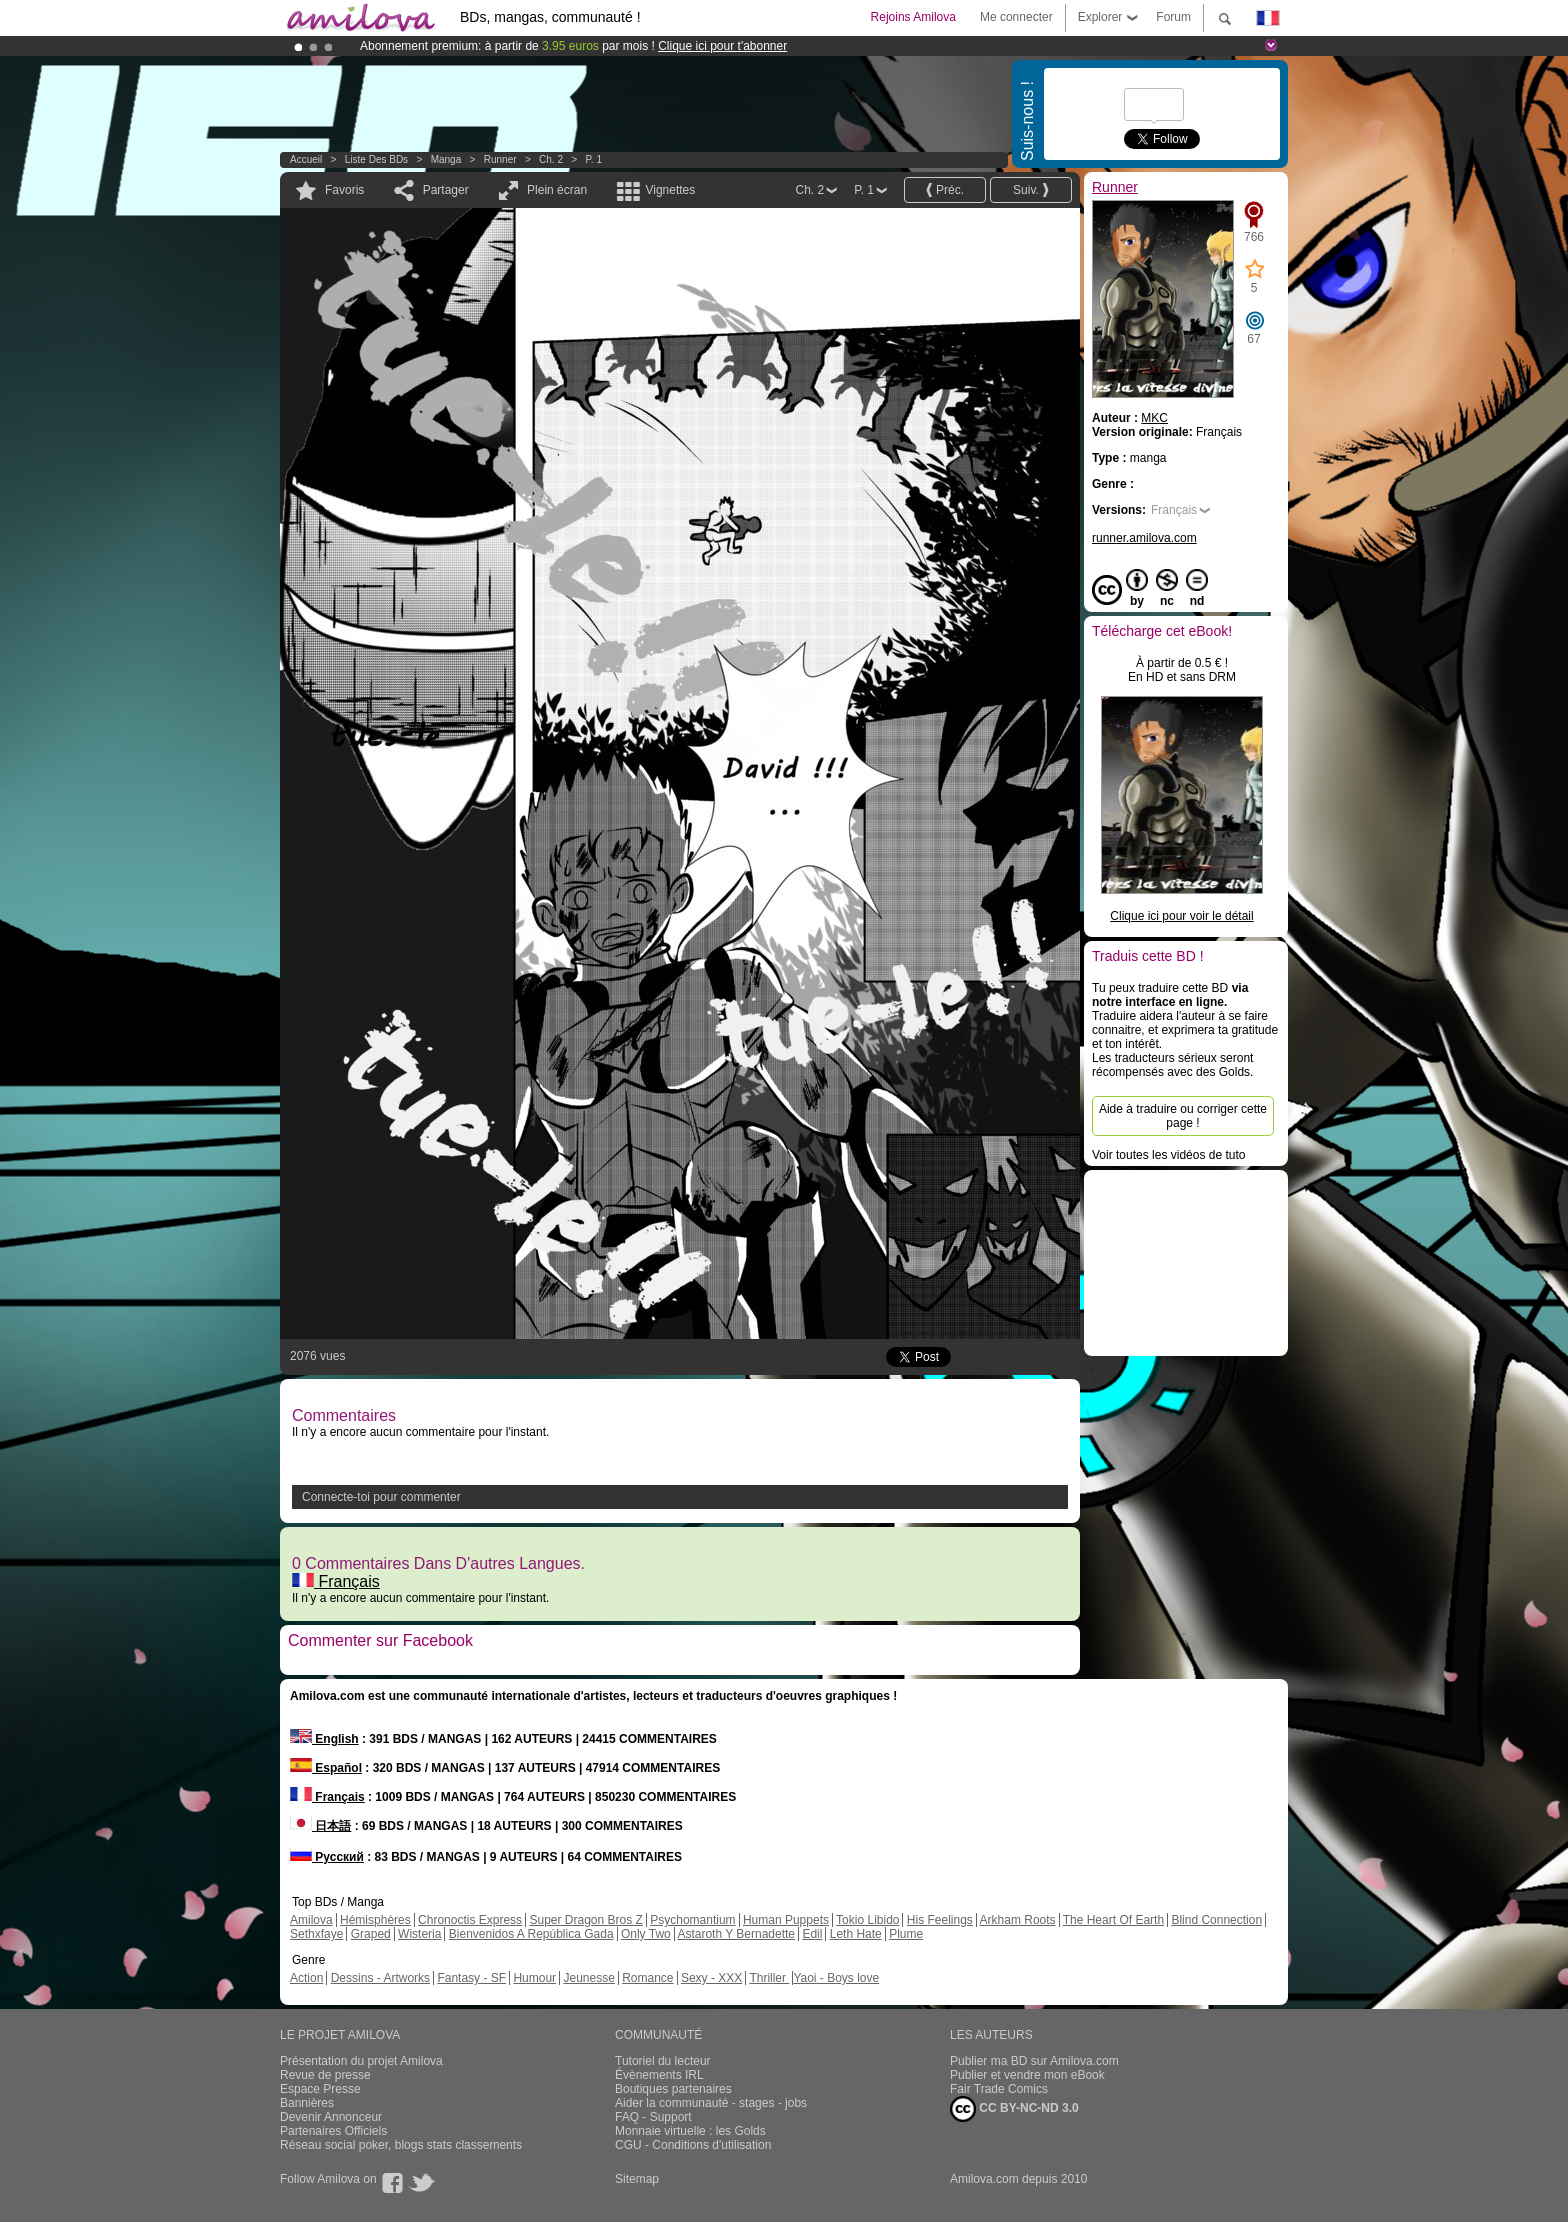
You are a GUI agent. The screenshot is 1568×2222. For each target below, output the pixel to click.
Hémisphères (375, 1920)
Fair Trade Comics (999, 2089)
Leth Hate (856, 1934)
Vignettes (670, 190)
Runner (500, 159)
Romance (647, 1978)
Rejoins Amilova (913, 17)
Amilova (311, 1920)
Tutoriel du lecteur (663, 2061)
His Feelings (940, 1920)
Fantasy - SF (471, 1978)
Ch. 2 (551, 159)
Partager (446, 190)
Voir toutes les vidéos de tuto (1168, 1155)
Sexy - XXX (711, 1978)
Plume (906, 1934)
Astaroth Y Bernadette (736, 1934)
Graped (371, 1934)
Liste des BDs (376, 159)
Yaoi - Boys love (836, 1978)
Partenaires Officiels (333, 2131)
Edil (812, 1934)
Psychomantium (692, 1920)
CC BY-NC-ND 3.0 (1014, 2109)
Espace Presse (320, 2089)
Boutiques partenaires (673, 2089)
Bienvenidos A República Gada (531, 1934)
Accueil (306, 159)
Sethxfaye (316, 1934)
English (324, 1739)
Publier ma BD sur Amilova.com (1034, 2061)
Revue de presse (325, 2075)
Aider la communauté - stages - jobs (711, 2103)
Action (306, 1978)
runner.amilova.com (1144, 538)
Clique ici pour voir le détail (1181, 916)
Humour (534, 1978)
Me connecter (1016, 17)
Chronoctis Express (470, 1920)
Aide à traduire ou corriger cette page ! (1183, 1116)
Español (326, 1768)
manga (446, 159)
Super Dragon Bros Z (585, 1920)
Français (336, 1581)
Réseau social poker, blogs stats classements (401, 2145)
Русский (327, 1857)
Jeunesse (588, 1978)
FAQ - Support (653, 2117)
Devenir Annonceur (331, 2117)
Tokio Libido (867, 1920)
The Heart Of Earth (1113, 1920)
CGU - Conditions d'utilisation (693, 2145)
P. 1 (593, 159)
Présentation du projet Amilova (361, 2061)
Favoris (344, 190)
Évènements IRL (659, 2075)
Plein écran (557, 190)
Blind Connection (1216, 1920)
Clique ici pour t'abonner (722, 46)
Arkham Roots (1018, 1920)
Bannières (307, 2103)
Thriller (769, 1978)
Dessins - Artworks (380, 1978)
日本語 (320, 1826)
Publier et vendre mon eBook (1027, 2075)
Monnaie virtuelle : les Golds (690, 2131)
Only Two (646, 1934)
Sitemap (637, 2179)
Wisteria (419, 1934)
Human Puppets (786, 1920)
